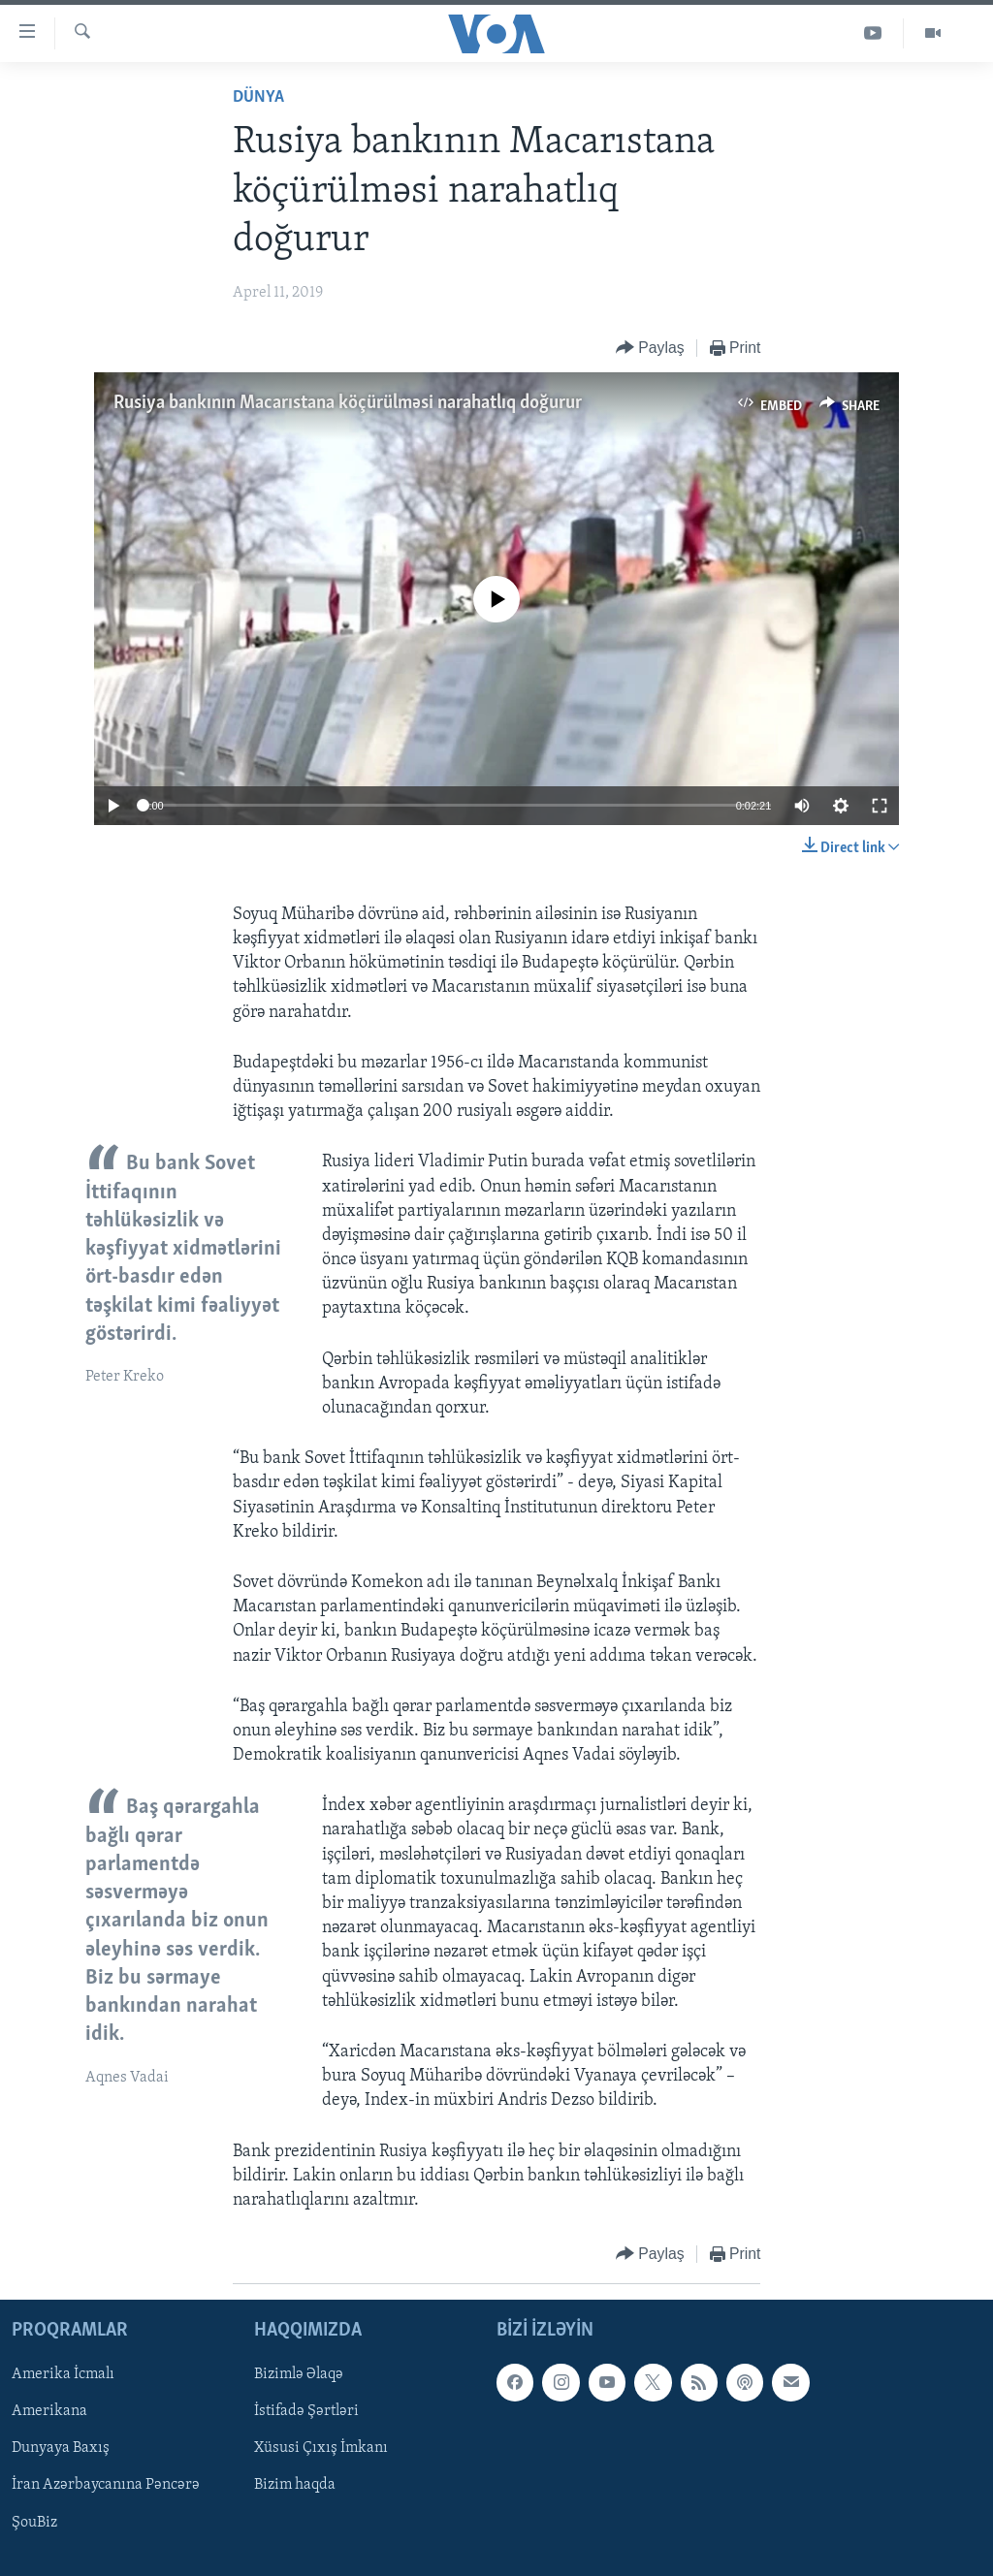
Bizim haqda (295, 2486)
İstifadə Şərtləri (306, 2412)
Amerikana (49, 2412)
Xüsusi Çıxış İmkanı (321, 2449)
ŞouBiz (34, 2522)
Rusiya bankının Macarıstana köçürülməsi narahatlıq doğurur (347, 403)
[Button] (650, 348)
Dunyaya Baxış (61, 2449)
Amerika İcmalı (63, 2375)
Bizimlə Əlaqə (298, 2375)
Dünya (258, 97)
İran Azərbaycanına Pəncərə (106, 2486)
